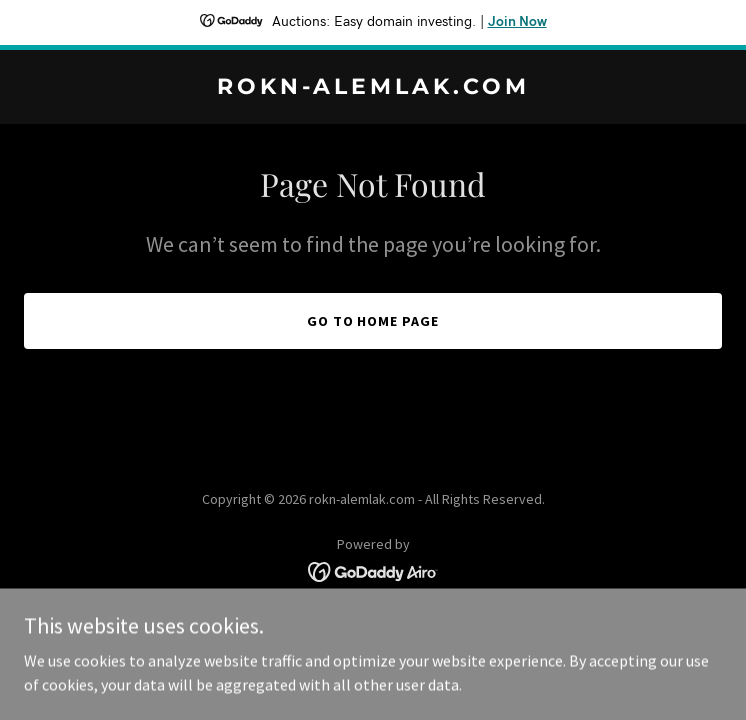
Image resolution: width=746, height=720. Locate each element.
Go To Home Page (373, 321)
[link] (373, 88)
